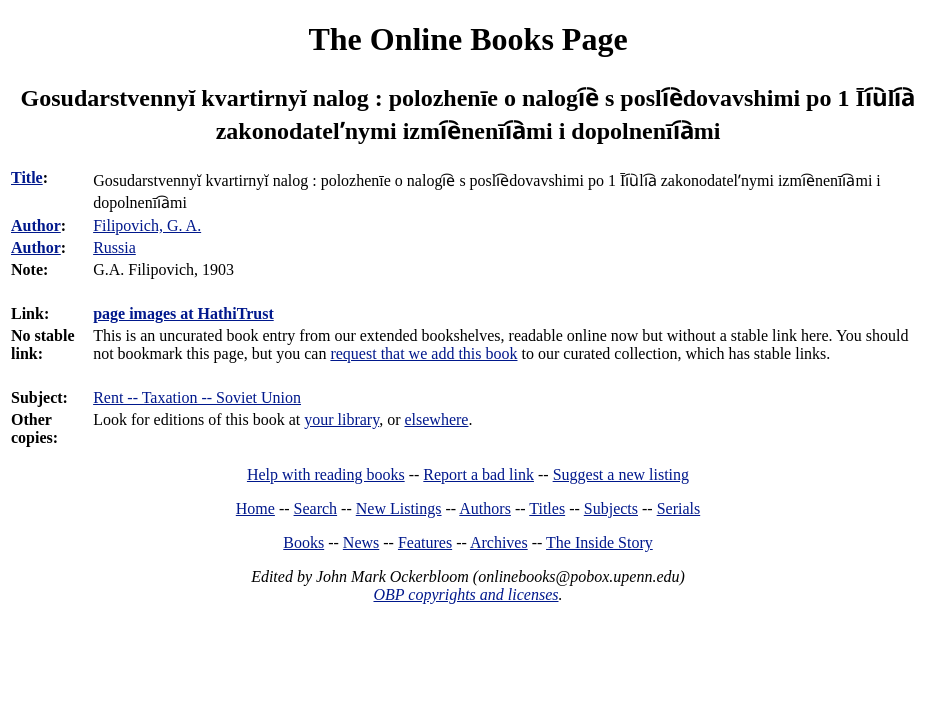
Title (27, 177)
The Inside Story (599, 542)
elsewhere (436, 419)
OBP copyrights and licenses (465, 594)
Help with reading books (326, 474)
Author (36, 225)
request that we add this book (423, 353)
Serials (679, 508)
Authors (485, 508)
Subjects (611, 508)
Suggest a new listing (621, 474)
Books (303, 542)
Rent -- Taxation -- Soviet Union (197, 397)
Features (425, 542)
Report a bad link (478, 474)
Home (255, 508)
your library (341, 419)
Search (316, 508)
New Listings (399, 508)
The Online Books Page (467, 39)
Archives (499, 542)
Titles (547, 508)
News (361, 542)
